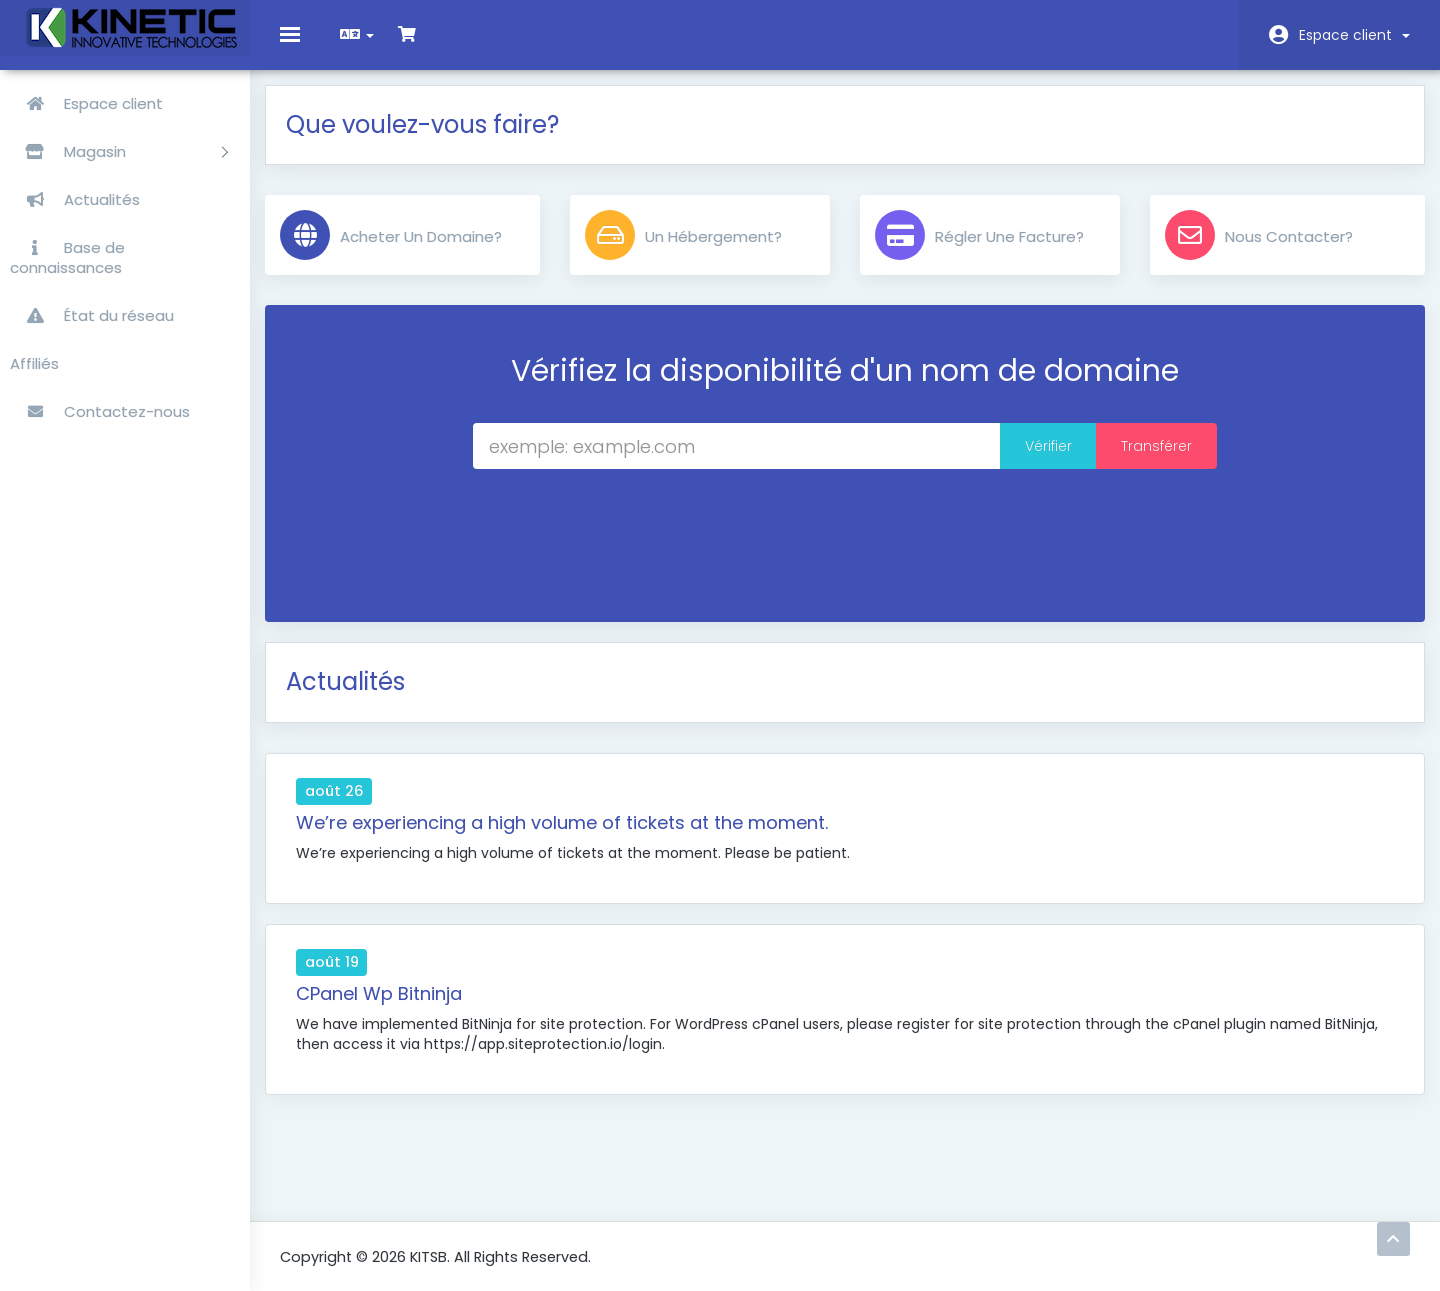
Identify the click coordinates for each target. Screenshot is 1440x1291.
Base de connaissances (67, 257)
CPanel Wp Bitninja (394, 1009)
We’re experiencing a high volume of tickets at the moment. (577, 838)
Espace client (1354, 35)
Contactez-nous (100, 411)
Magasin (119, 151)
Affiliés (34, 363)
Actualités (75, 199)
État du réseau (92, 315)
